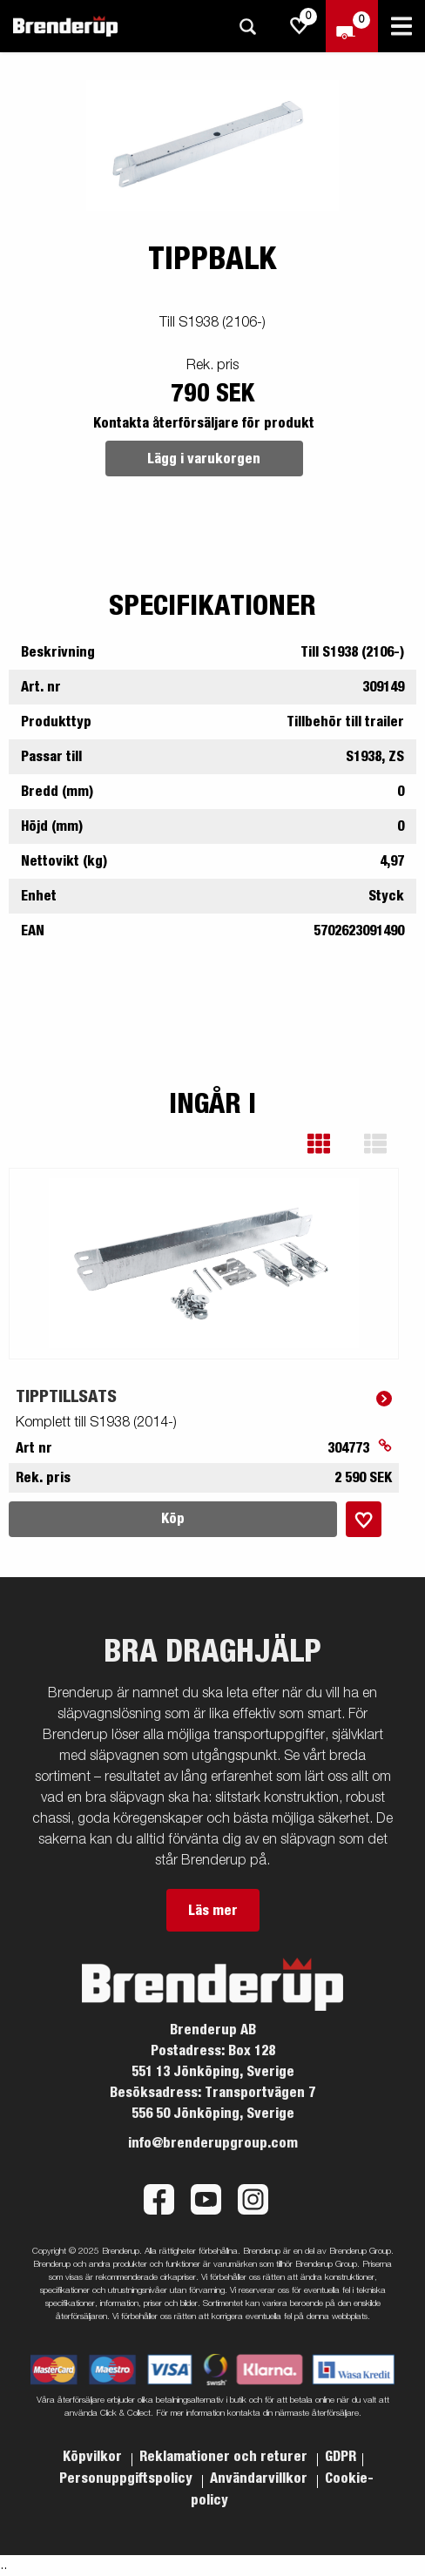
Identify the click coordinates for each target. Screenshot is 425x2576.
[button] (331, 1144)
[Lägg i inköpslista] (363, 1519)
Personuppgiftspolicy (127, 2478)
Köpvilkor (94, 2457)
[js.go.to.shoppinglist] (299, 26)
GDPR (340, 2457)
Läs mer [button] (213, 1911)
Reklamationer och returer (225, 2457)
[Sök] (247, 27)
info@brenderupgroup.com (213, 2143)
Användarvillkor (260, 2478)
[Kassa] (352, 26)
